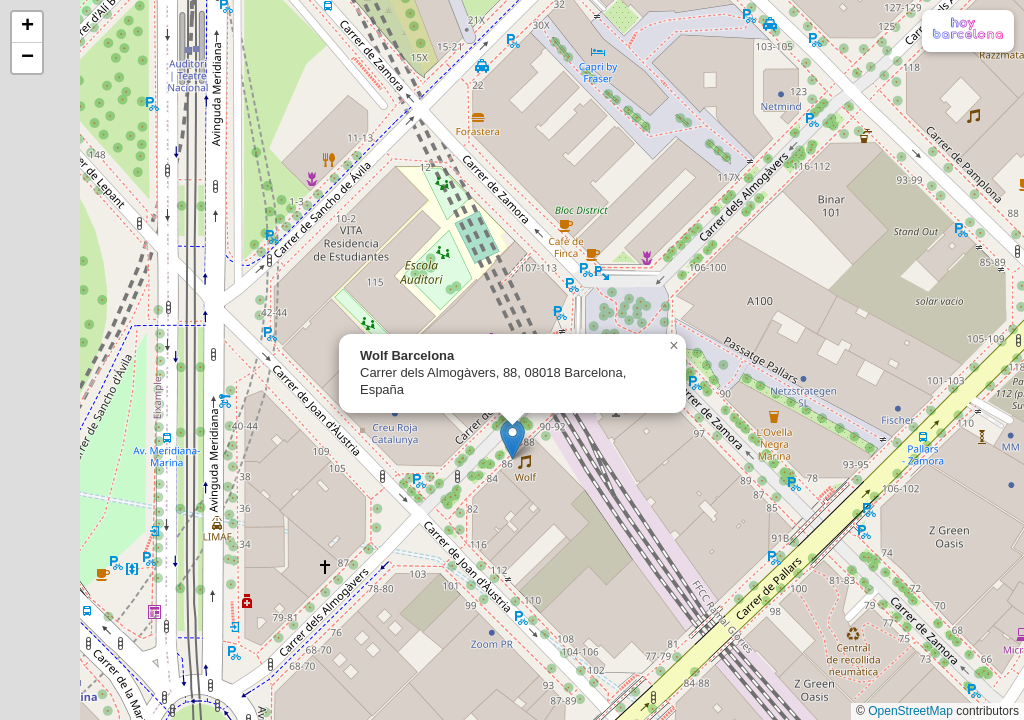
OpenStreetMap (910, 711)
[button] (512, 439)
